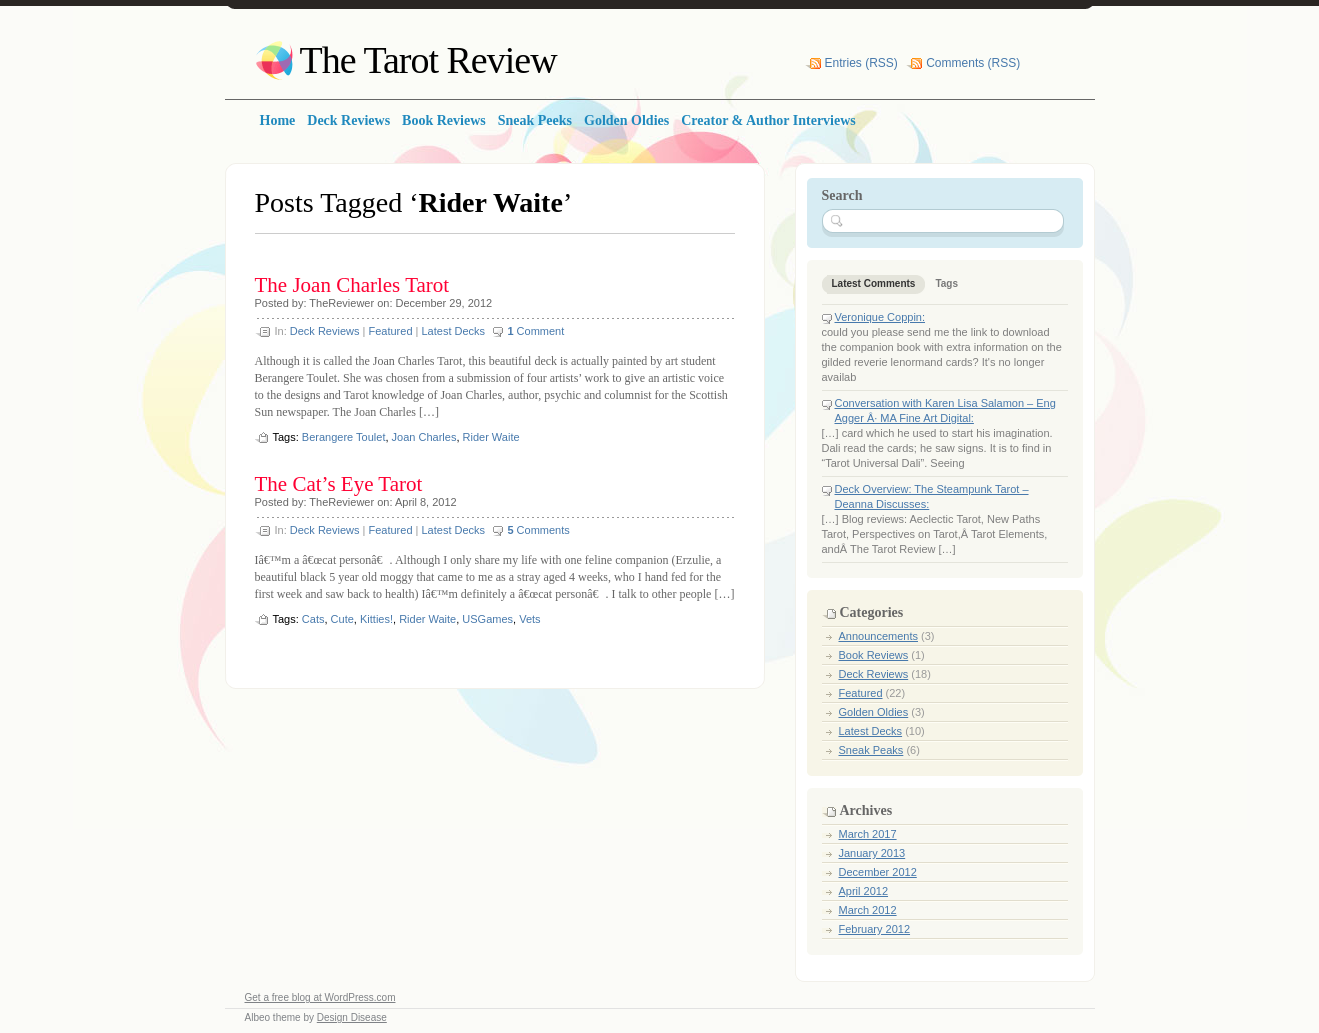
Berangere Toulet (344, 437)
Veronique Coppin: (880, 317)
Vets (529, 619)
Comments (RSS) (973, 63)
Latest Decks (453, 331)
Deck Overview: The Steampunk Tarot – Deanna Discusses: (932, 496)
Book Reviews (874, 655)
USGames (487, 619)
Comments (538, 530)
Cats (313, 619)
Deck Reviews (325, 331)
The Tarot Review (428, 60)
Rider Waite (491, 437)
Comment (535, 331)
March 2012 (868, 910)
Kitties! (376, 619)
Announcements (879, 636)
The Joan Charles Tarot (352, 285)
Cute (342, 619)
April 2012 (864, 891)
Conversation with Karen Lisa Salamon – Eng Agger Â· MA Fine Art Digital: (945, 410)
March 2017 (868, 834)
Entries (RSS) (861, 63)
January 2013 (872, 853)
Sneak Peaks (871, 750)
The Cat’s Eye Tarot (339, 484)
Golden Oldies (874, 712)
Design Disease (352, 1017)
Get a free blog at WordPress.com (320, 997)
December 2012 (878, 872)
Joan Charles (424, 437)
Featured (390, 331)
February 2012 (875, 929)
